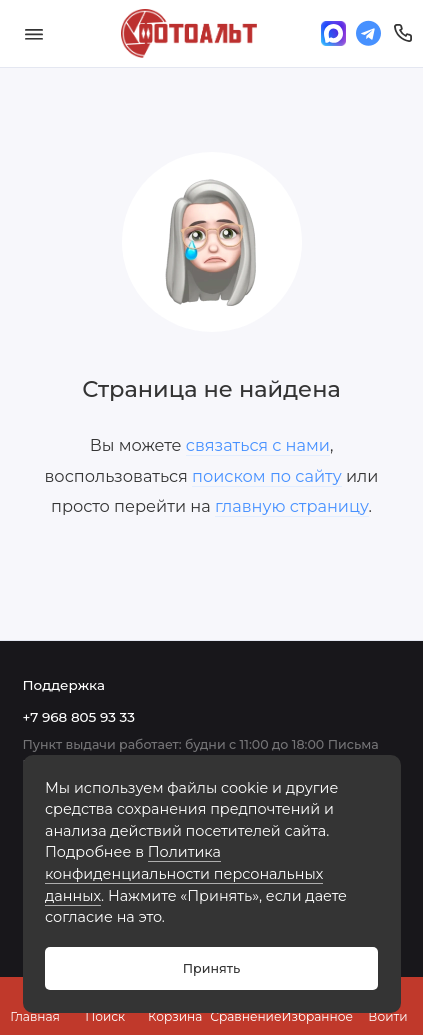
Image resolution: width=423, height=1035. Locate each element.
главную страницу (292, 506)
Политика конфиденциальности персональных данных (184, 873)
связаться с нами (258, 445)
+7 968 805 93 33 (79, 717)
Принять (211, 968)
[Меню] (34, 33)
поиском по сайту (267, 476)
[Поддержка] (403, 33)
